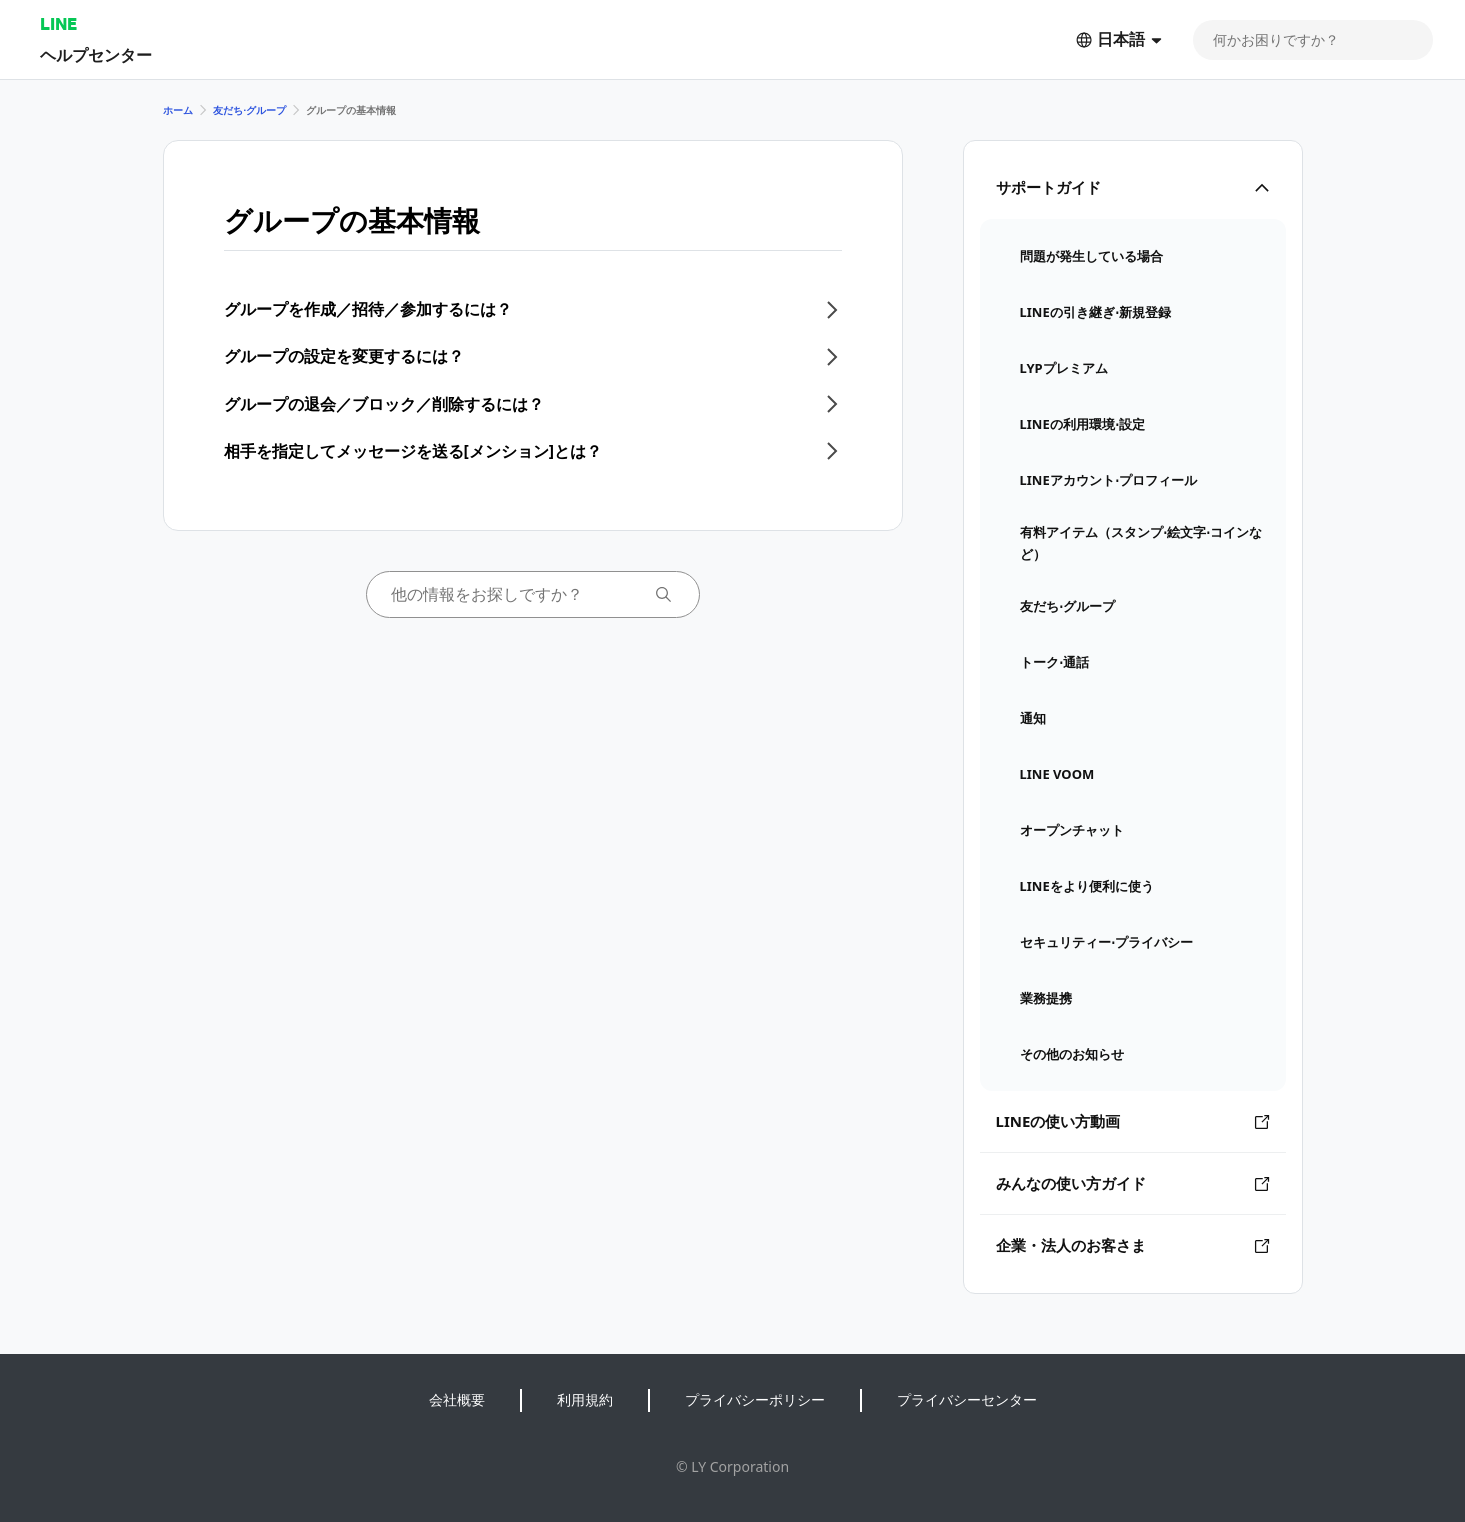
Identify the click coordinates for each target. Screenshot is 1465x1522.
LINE (58, 23)
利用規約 (585, 1399)
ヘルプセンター (96, 54)
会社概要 (457, 1399)
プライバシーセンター (967, 1399)
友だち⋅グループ (249, 110)
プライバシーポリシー (755, 1399)
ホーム (178, 110)
